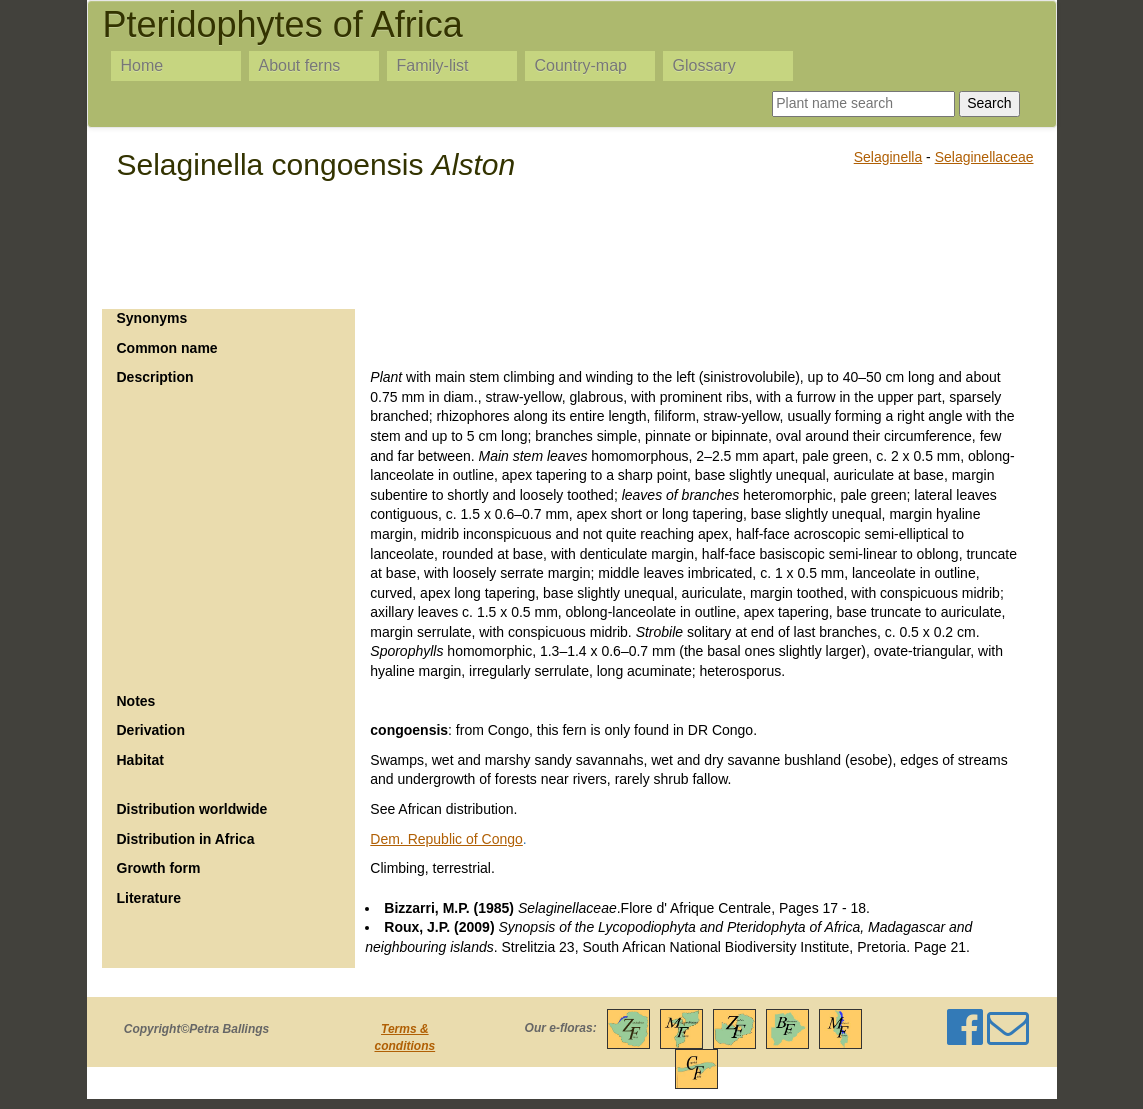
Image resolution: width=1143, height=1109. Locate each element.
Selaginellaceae (984, 157)
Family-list (433, 65)
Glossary (704, 65)
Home (142, 65)
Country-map (581, 65)
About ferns (300, 65)
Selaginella (888, 157)
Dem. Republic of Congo (446, 839)
